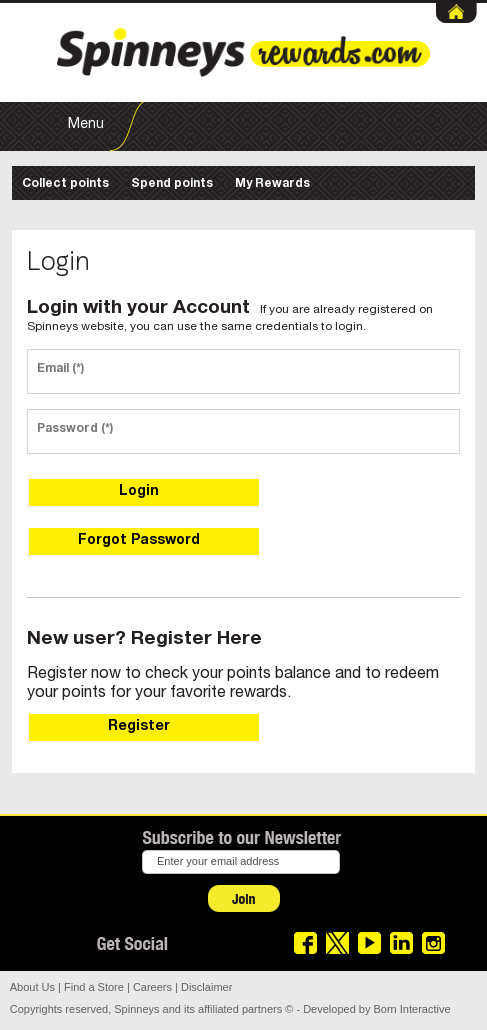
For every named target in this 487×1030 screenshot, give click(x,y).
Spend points (172, 184)
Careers (152, 987)
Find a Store (94, 987)
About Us (32, 987)
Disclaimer (206, 987)
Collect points (65, 184)
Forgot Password (139, 541)
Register (139, 727)
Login (139, 492)
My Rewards (272, 184)
